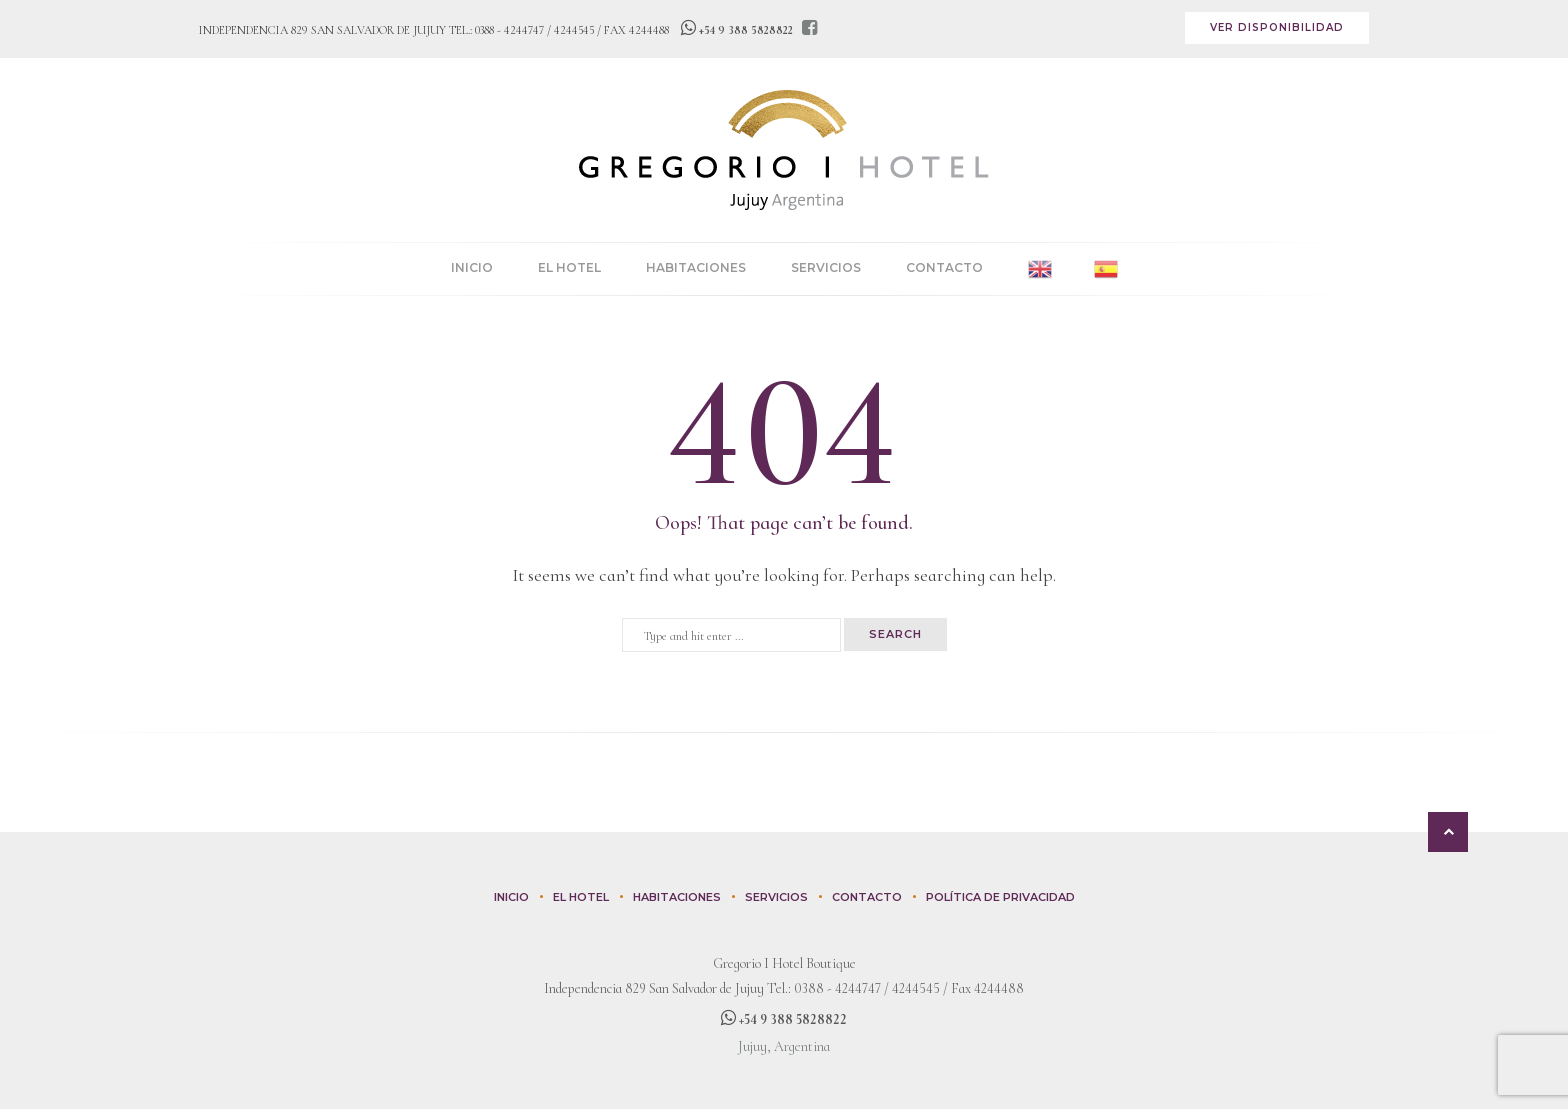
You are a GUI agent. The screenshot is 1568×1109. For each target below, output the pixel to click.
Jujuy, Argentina (784, 1046)
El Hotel (569, 267)
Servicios (826, 267)
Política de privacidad (1000, 897)
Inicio (472, 267)
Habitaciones (696, 267)
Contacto (944, 267)
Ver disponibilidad (1277, 27)
